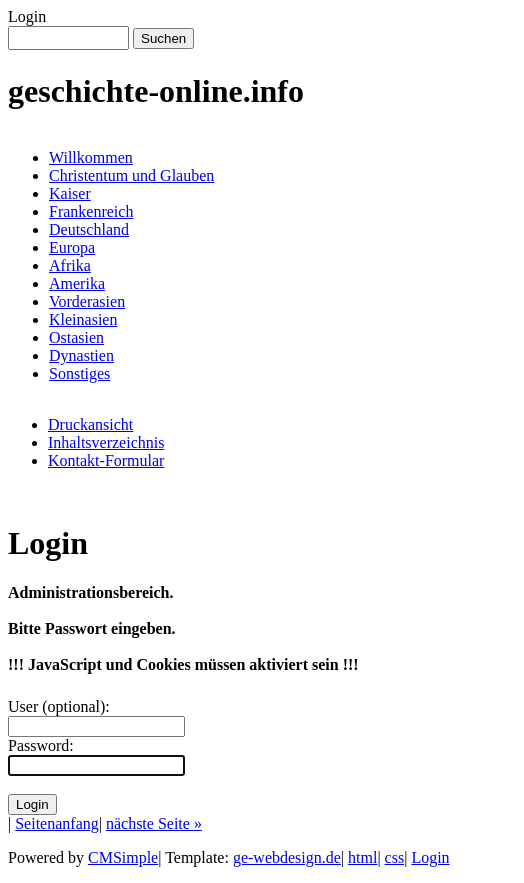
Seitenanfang (57, 823)
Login (430, 857)
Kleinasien (83, 319)
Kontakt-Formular (106, 460)
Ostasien (76, 337)
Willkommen (91, 157)
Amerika (77, 283)
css (395, 857)
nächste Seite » (154, 823)
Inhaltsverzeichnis (106, 442)
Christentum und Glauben (131, 175)
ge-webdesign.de (287, 857)
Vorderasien (87, 301)
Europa (72, 247)
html (362, 857)
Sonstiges (79, 373)
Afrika (70, 265)
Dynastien (81, 355)
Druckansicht (90, 424)
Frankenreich (91, 211)
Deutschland (89, 229)
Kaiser (70, 193)
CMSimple (123, 857)
